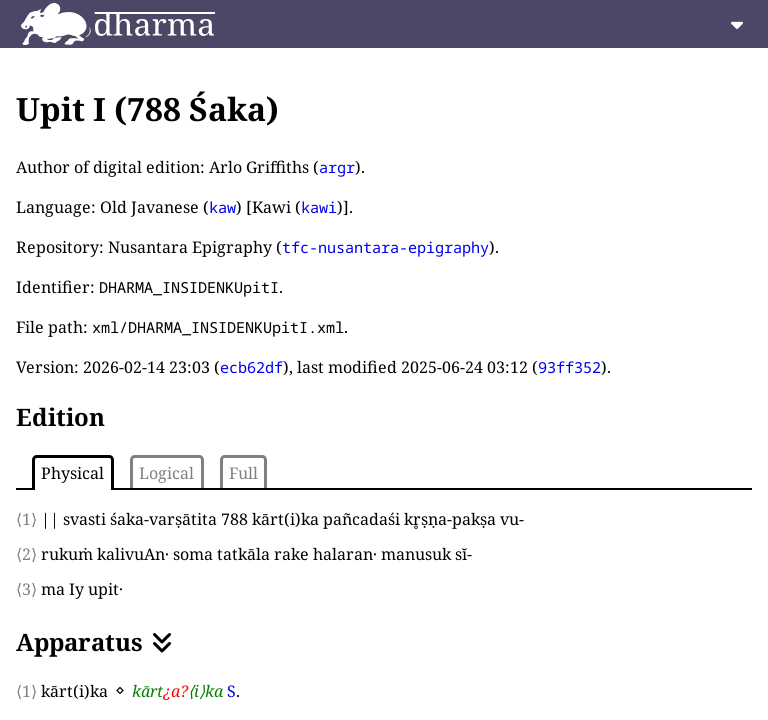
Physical (72, 473)
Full (243, 473)
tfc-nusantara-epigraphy (385, 247)
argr (337, 167)
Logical (166, 473)
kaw (222, 207)
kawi (319, 207)
